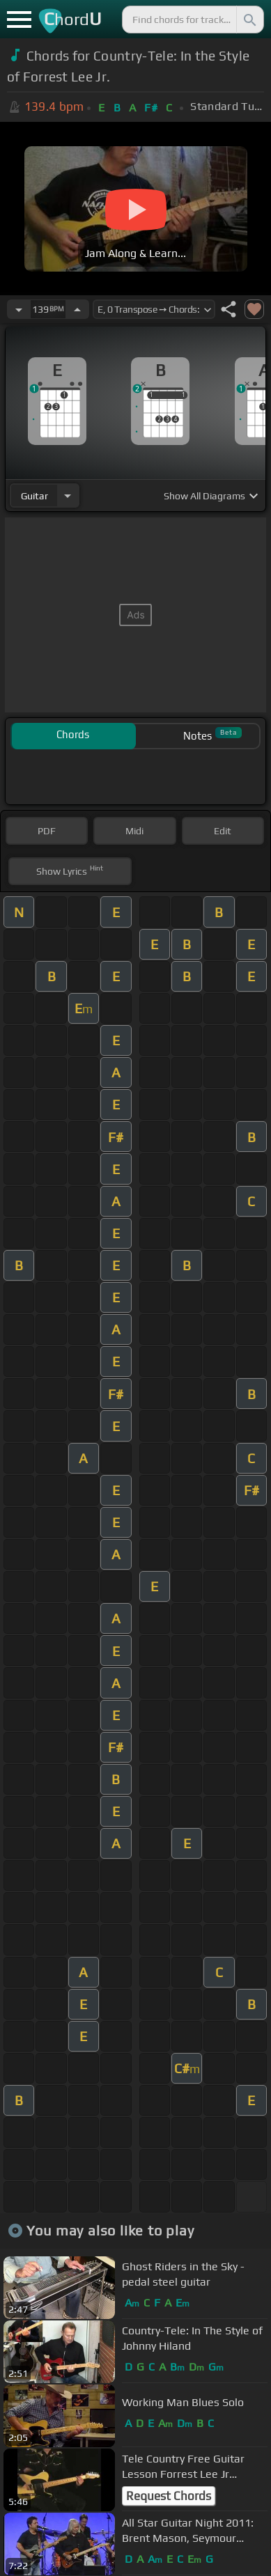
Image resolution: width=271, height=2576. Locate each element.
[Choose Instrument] (67, 495)
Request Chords (168, 2496)
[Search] (248, 19)
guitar (34, 495)
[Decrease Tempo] (19, 309)
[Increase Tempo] (77, 309)
